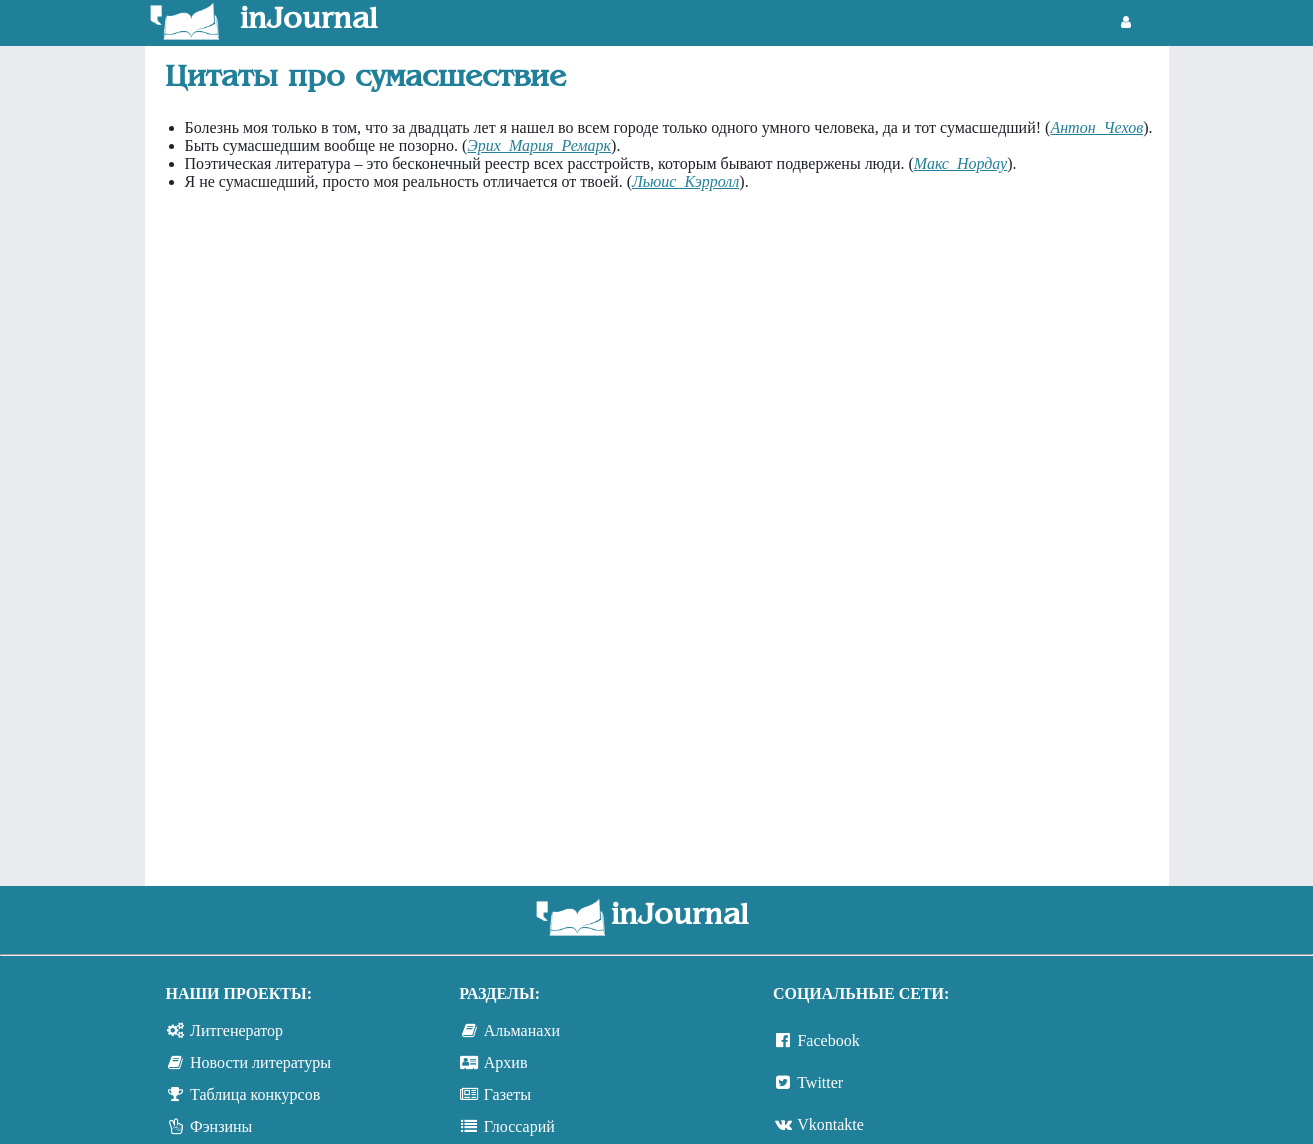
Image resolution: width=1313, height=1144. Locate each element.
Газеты (507, 1094)
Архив (506, 1062)
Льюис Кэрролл (685, 181)
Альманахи (522, 1030)
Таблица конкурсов (255, 1094)
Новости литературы (260, 1062)
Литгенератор (236, 1030)
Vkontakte (830, 1124)
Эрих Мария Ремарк (539, 145)
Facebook (828, 1040)
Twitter (820, 1082)
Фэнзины (221, 1126)
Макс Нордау (960, 163)
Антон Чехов (1096, 127)
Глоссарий (519, 1126)
